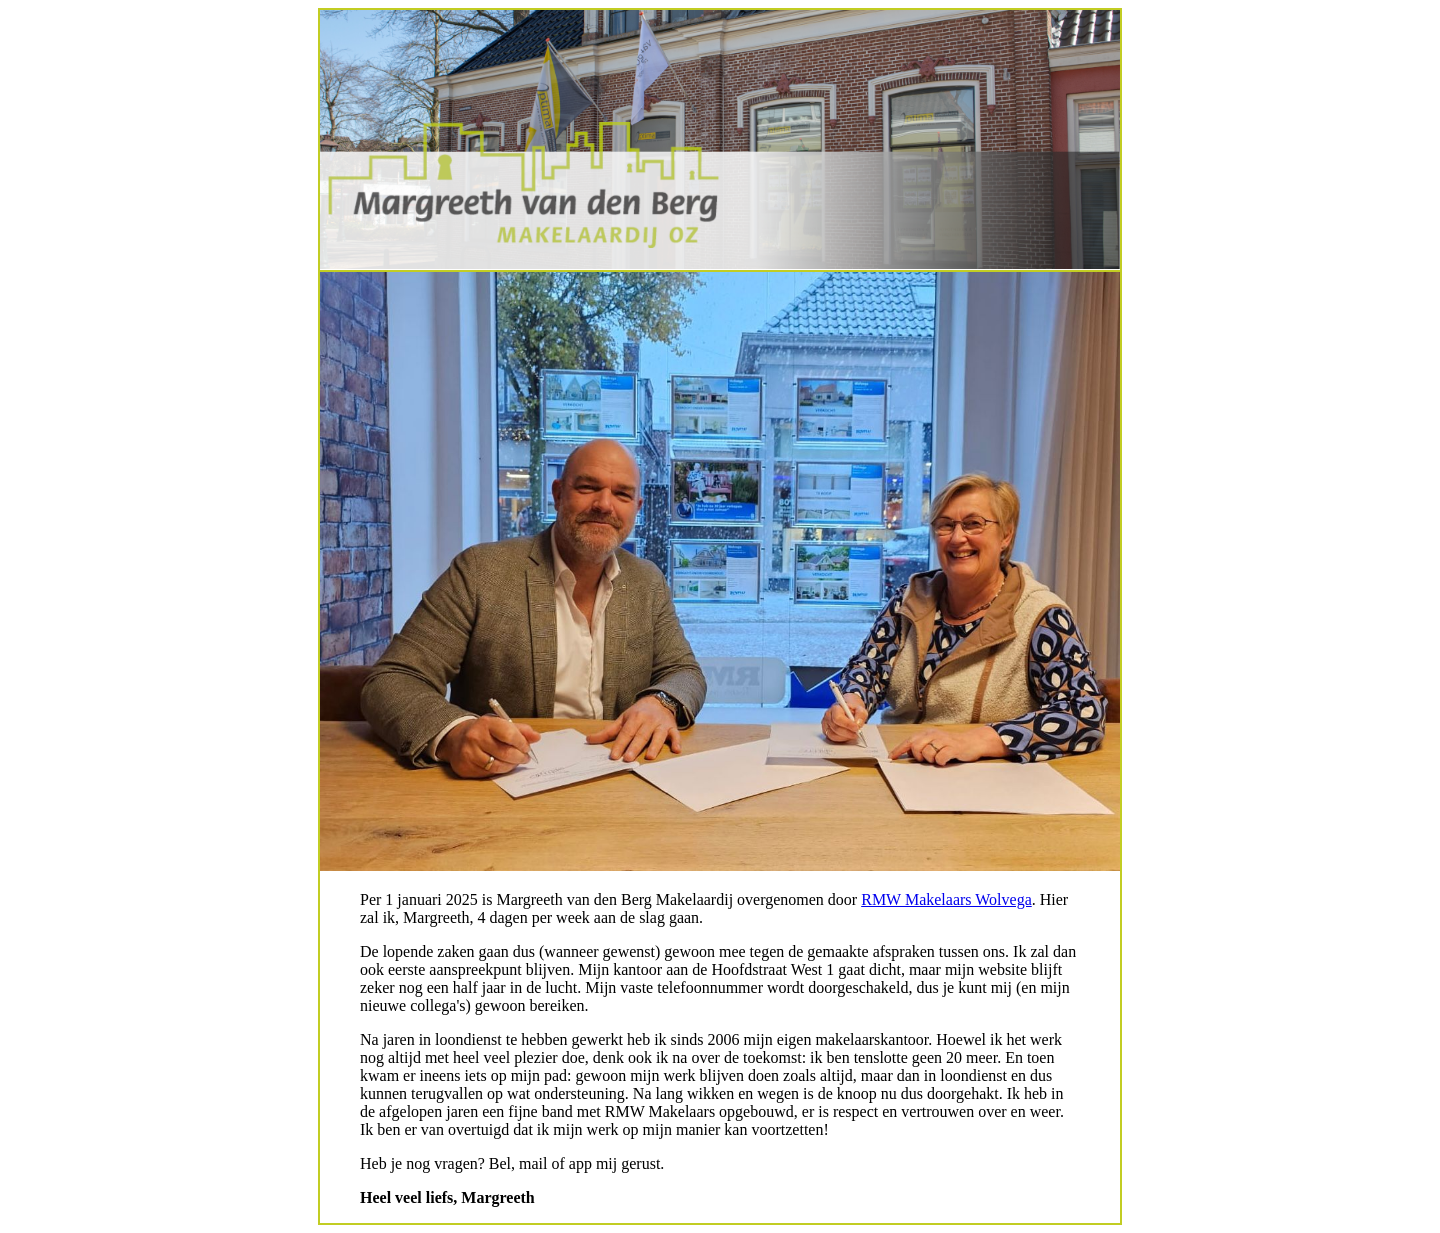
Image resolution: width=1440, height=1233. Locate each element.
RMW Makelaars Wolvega (946, 899)
